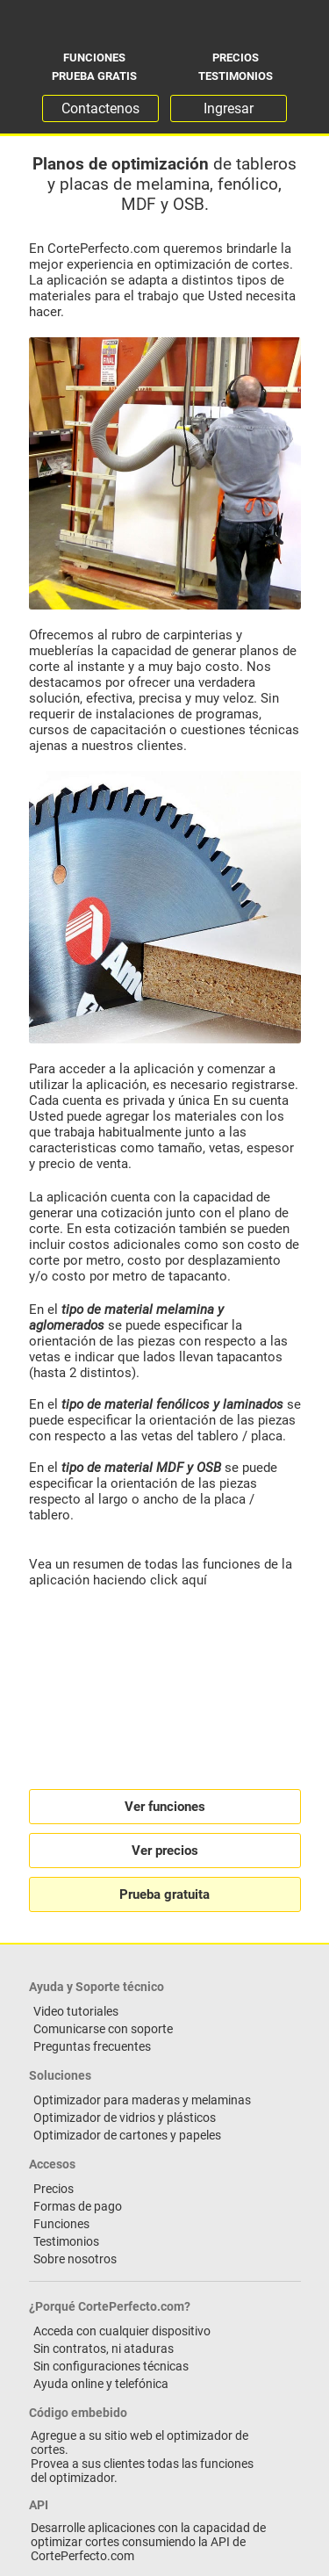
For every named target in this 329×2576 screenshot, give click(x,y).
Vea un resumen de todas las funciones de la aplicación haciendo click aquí (160, 1572)
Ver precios (165, 1850)
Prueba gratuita (164, 1894)
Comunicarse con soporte (103, 2029)
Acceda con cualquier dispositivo (122, 2331)
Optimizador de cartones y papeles (127, 2135)
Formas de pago (77, 2206)
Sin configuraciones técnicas (111, 2366)
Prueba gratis (94, 76)
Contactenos (100, 108)
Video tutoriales (75, 2011)
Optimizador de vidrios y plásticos (124, 2118)
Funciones (94, 57)
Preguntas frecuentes (92, 2046)
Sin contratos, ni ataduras (103, 2348)
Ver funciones (165, 1807)
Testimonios (235, 76)
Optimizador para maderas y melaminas (142, 2100)
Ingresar (229, 108)
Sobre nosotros (75, 2259)
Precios (235, 57)
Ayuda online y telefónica (100, 2384)
